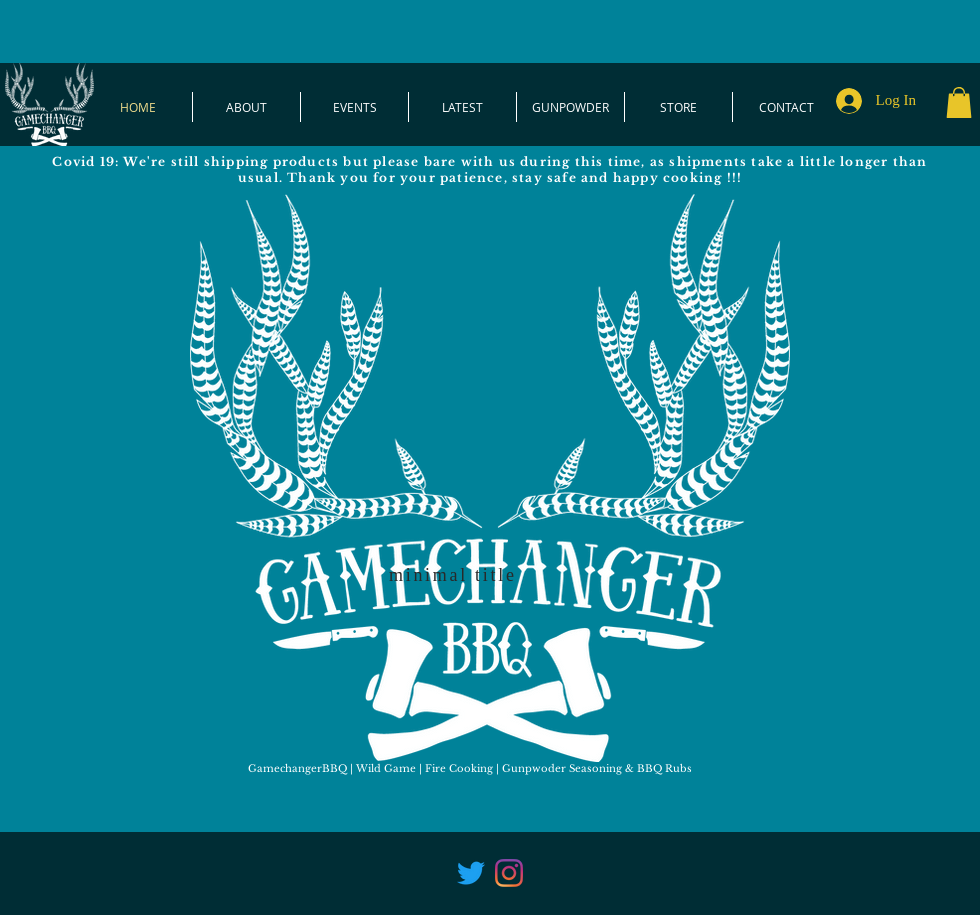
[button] (959, 102)
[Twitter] (471, 873)
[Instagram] (509, 873)
